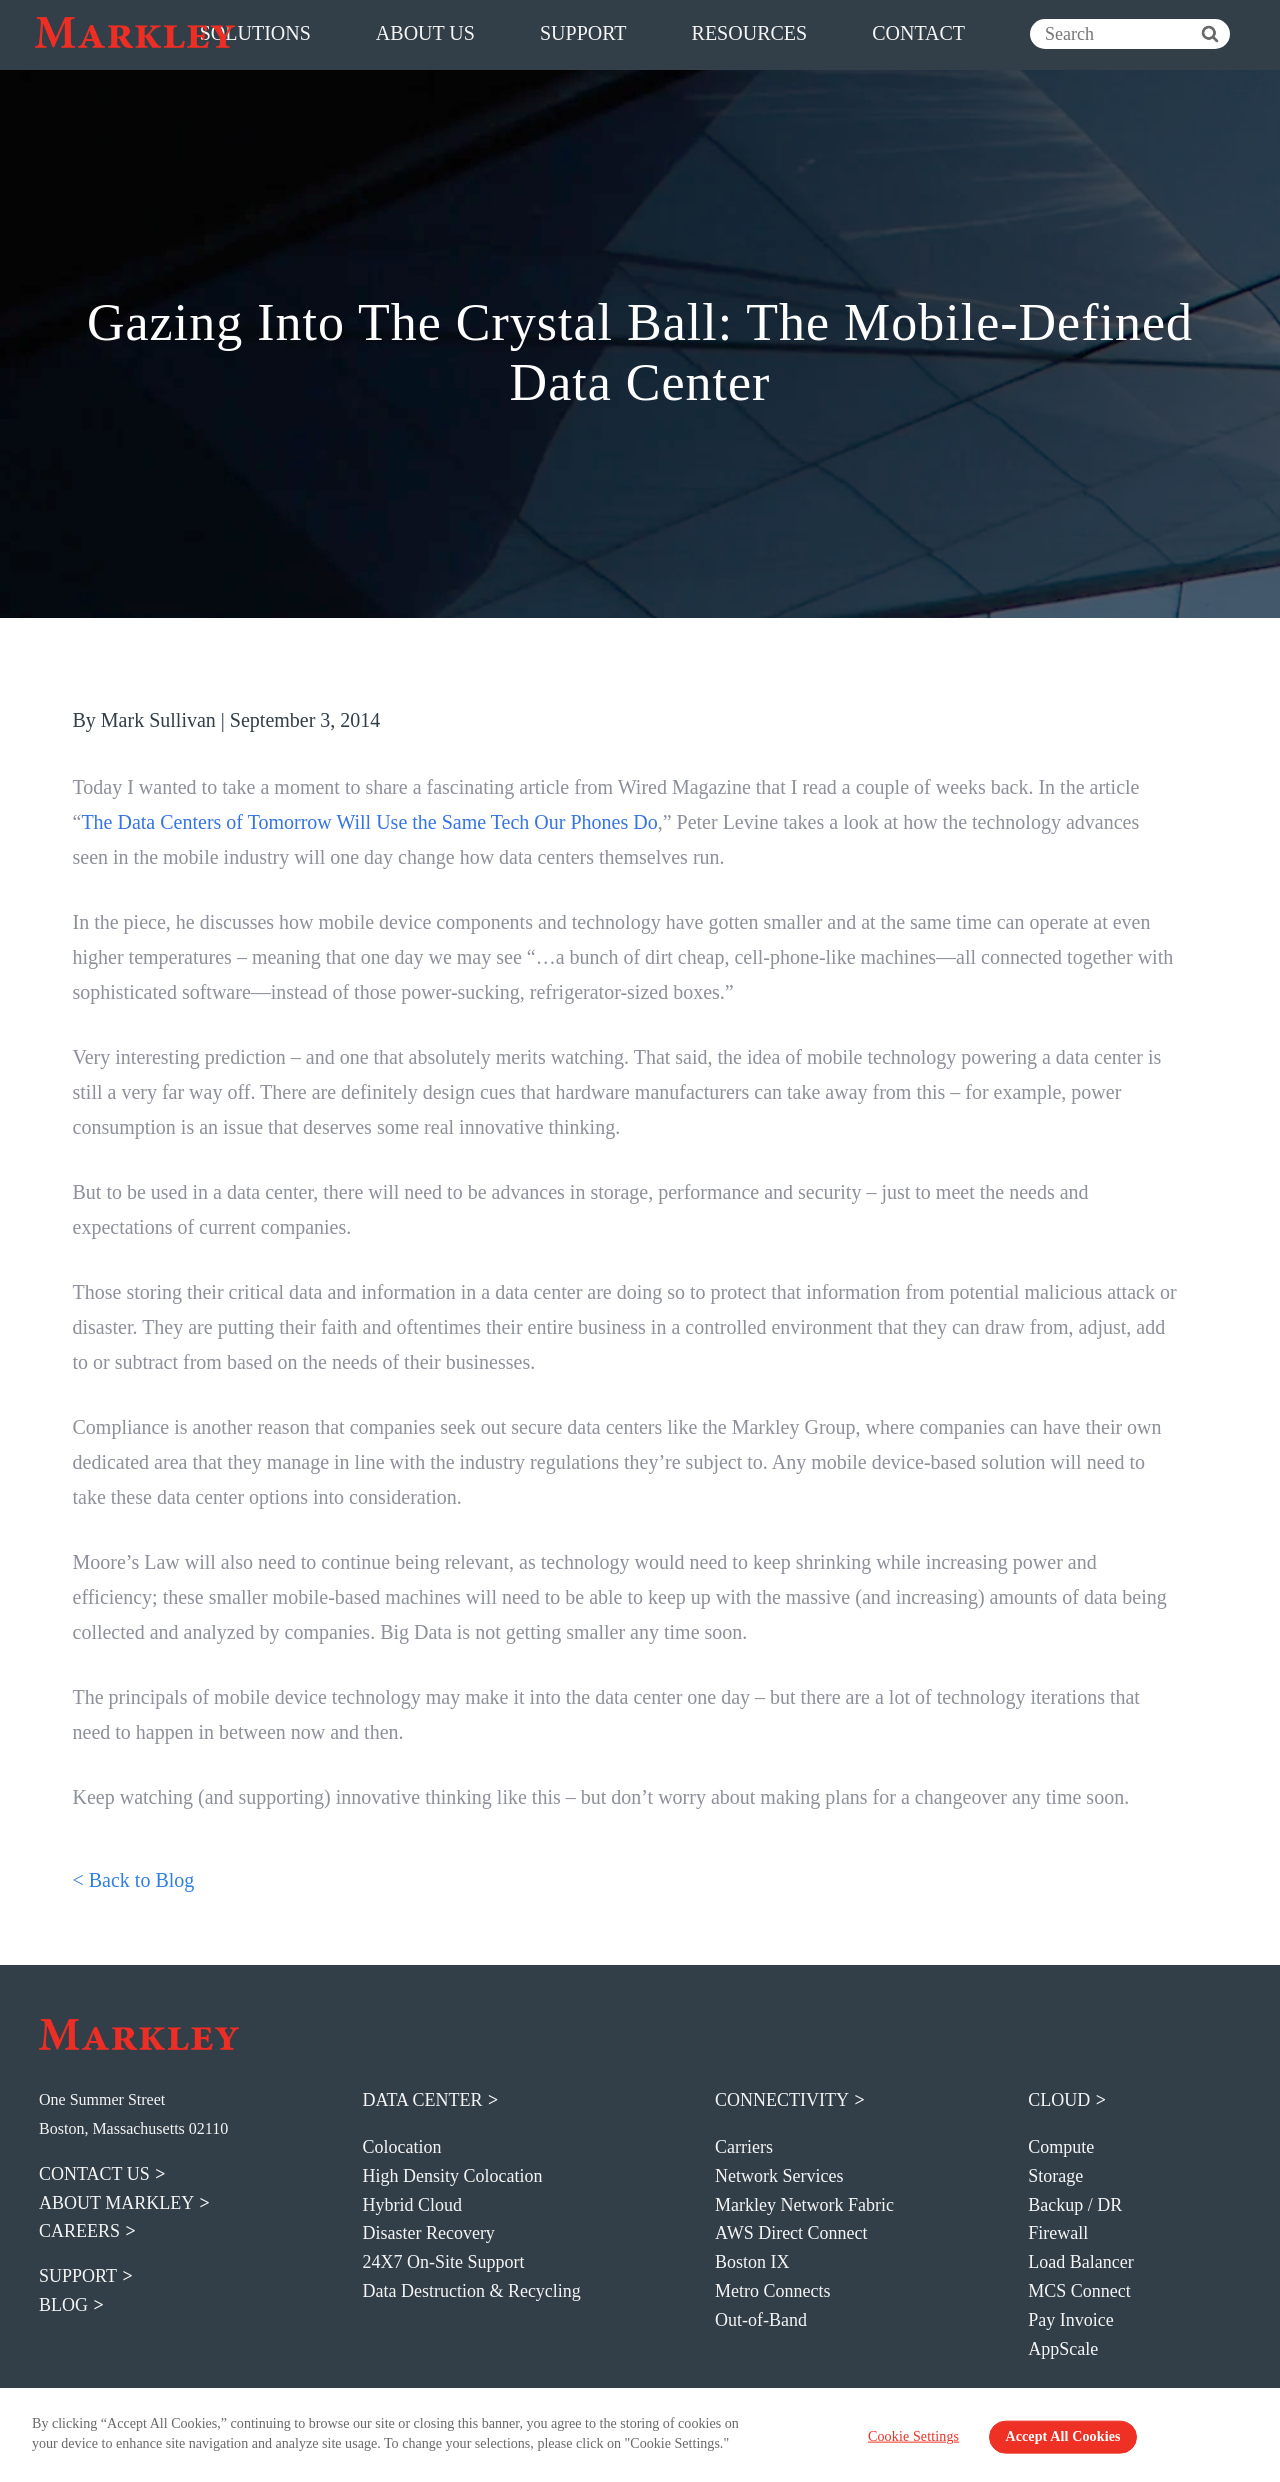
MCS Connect (1079, 2291)
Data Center (422, 2100)
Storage (1055, 2176)
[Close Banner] (1250, 2435)
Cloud (1059, 2100)
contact (918, 33)
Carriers (744, 2147)
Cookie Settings (913, 2436)
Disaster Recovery (428, 2233)
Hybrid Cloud (412, 2205)
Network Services (779, 2176)
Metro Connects (772, 2291)
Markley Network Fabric (804, 2205)
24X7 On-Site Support (443, 2262)
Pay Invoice (1070, 2320)
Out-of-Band (761, 2320)
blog (63, 2305)
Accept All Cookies (1062, 2436)
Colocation (401, 2147)
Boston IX (752, 2262)
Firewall (1058, 2233)
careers (79, 2231)
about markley (116, 2203)
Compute (1061, 2147)
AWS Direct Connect (791, 2233)
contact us (94, 2174)
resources (750, 33)
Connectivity (782, 2100)
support (583, 33)
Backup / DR (1075, 2205)
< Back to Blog (134, 1880)
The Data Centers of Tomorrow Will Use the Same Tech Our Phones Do (369, 822)
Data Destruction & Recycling (471, 2291)
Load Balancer (1080, 2262)
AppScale (1063, 2349)
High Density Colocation (452, 2176)
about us (425, 33)
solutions (255, 33)
